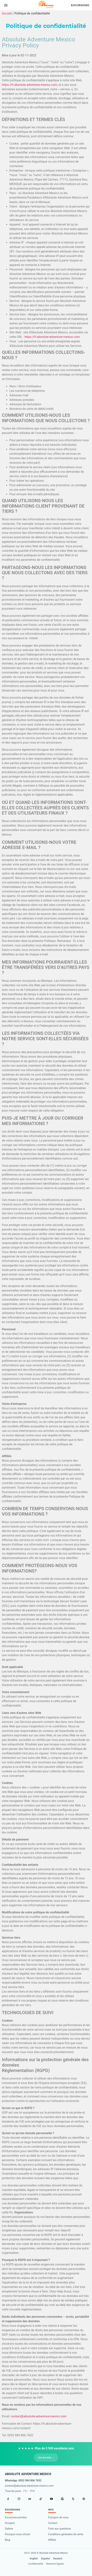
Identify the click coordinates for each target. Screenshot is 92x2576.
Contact (52, 2522)
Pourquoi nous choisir (17, 2534)
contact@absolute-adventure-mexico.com (38, 2416)
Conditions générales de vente (65, 2534)
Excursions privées (16, 2517)
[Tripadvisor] (29, 2499)
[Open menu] (6, 5)
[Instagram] (19, 2499)
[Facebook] (8, 2499)
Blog (7, 2539)
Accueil (7, 13)
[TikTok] (40, 2499)
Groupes (10, 2522)
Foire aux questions (59, 2528)
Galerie (9, 2528)
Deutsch (57, 2558)
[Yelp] (73, 2499)
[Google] (62, 2499)
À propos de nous (58, 2517)
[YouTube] (51, 2499)
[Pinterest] (84, 2499)
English (34, 2558)
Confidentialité (35, 2563)
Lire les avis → (46, 2457)
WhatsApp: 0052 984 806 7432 (23, 2480)
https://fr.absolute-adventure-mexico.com (29, 85)
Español (45, 2558)
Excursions (80, 5)
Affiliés (52, 2539)
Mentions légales (55, 2563)
